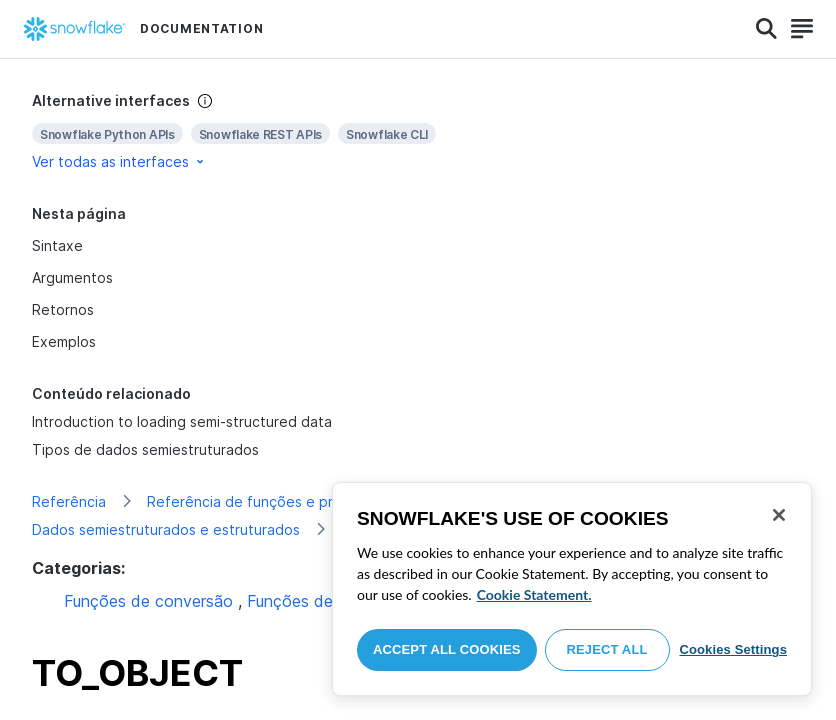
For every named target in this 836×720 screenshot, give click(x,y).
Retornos (63, 309)
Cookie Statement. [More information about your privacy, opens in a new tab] (534, 594)
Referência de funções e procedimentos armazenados (331, 501)
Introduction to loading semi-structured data (182, 421)
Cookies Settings (733, 649)
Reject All (607, 649)
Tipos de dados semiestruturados (145, 449)
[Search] (766, 29)
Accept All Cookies (447, 649)
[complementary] (418, 131)
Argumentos (72, 277)
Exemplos (64, 341)
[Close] (779, 515)
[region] (572, 589)
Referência (69, 501)
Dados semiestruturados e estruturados (166, 529)
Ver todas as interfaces (119, 161)
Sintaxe (57, 245)
